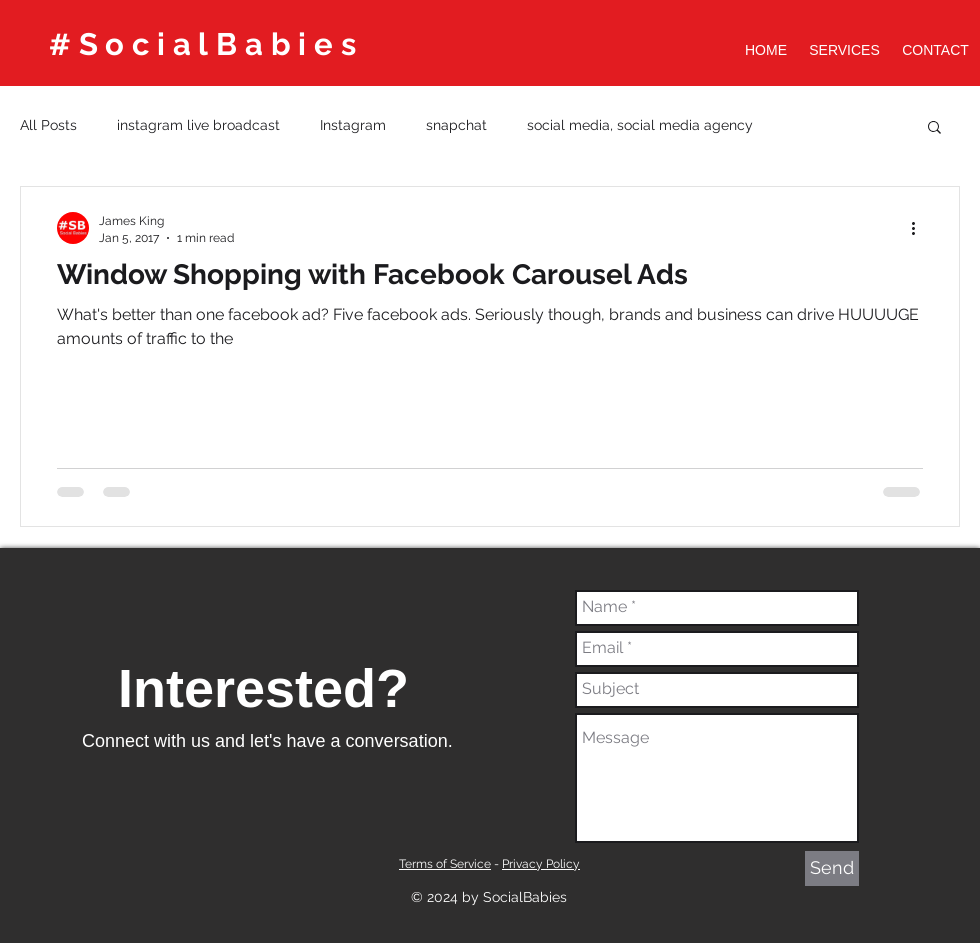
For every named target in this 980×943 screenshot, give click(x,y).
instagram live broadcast (198, 125)
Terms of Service (445, 864)
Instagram (353, 125)
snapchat (456, 125)
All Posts (48, 125)
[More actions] (920, 228)
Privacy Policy (541, 864)
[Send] (832, 868)
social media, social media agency (640, 125)
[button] (934, 128)
